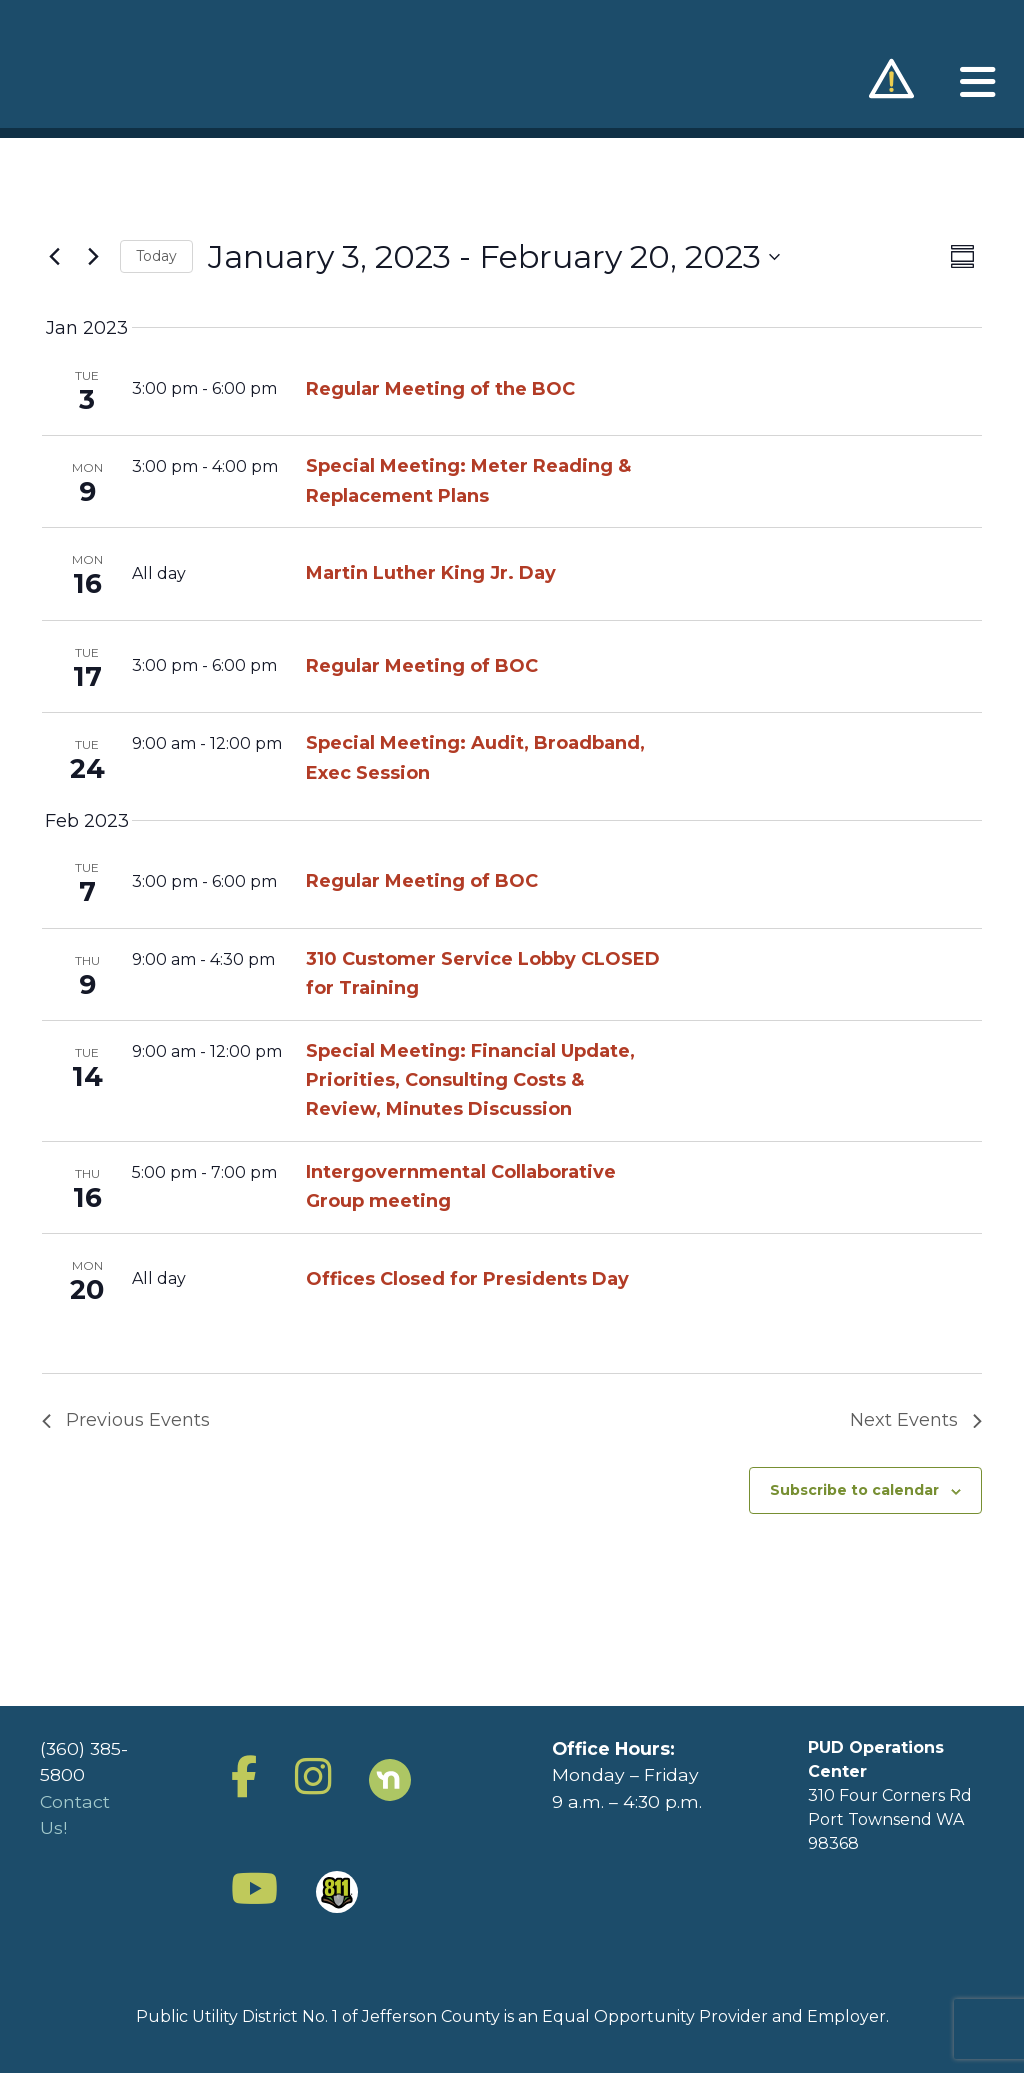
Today (156, 256)
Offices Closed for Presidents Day (467, 1279)
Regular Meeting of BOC (422, 666)
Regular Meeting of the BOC (440, 389)
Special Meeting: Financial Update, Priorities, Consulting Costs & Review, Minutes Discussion (470, 1080)
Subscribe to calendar (854, 1490)
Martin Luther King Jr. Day (431, 573)
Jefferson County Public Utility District (108, 67)
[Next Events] (93, 257)
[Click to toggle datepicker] (494, 256)
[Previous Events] (54, 257)
